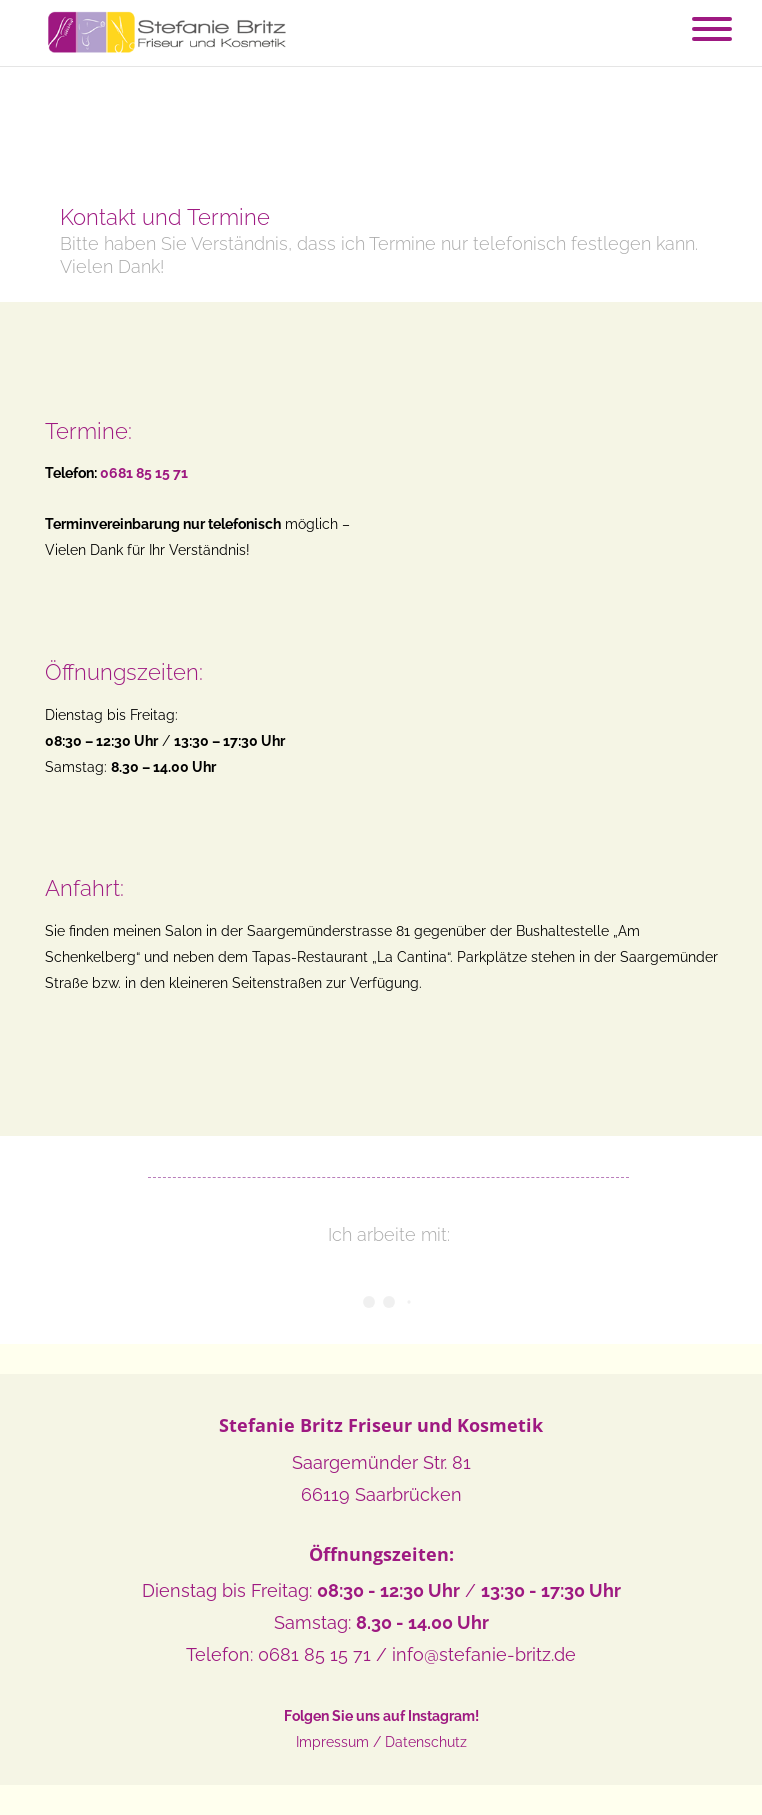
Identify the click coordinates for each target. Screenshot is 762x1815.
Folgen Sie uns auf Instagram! (381, 1715)
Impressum (332, 1741)
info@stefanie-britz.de (484, 1654)
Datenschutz (426, 1741)
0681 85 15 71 (314, 1654)
